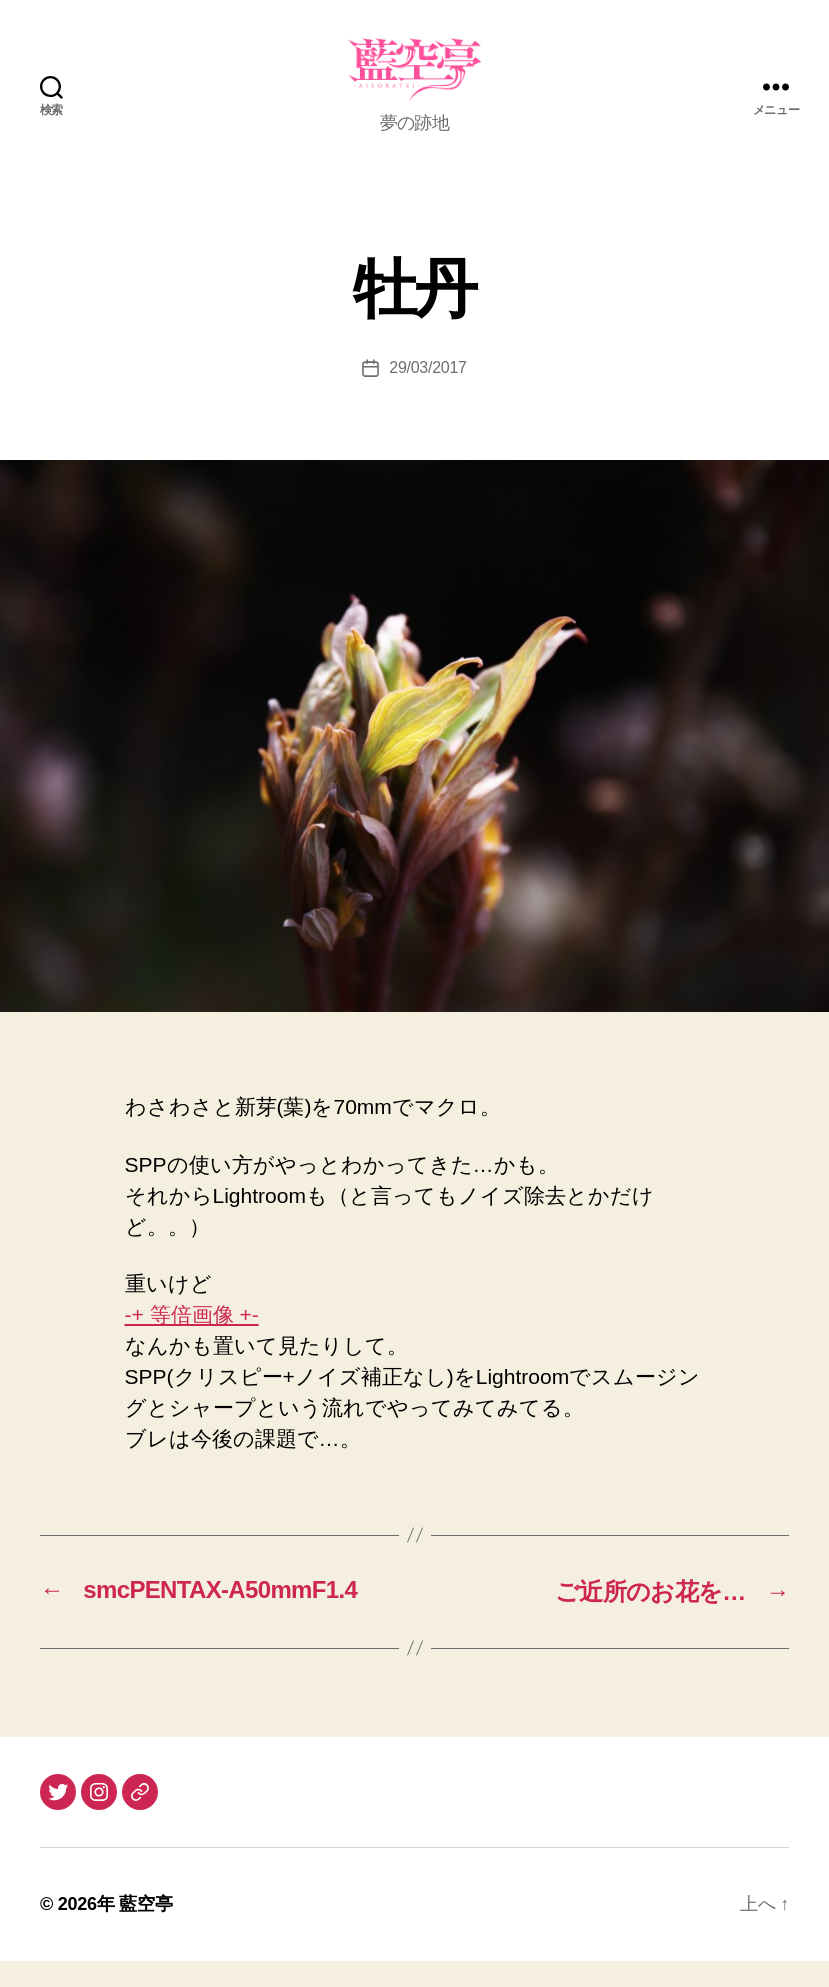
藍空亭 (145, 1930)
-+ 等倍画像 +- (192, 1340)
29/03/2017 (427, 394)
